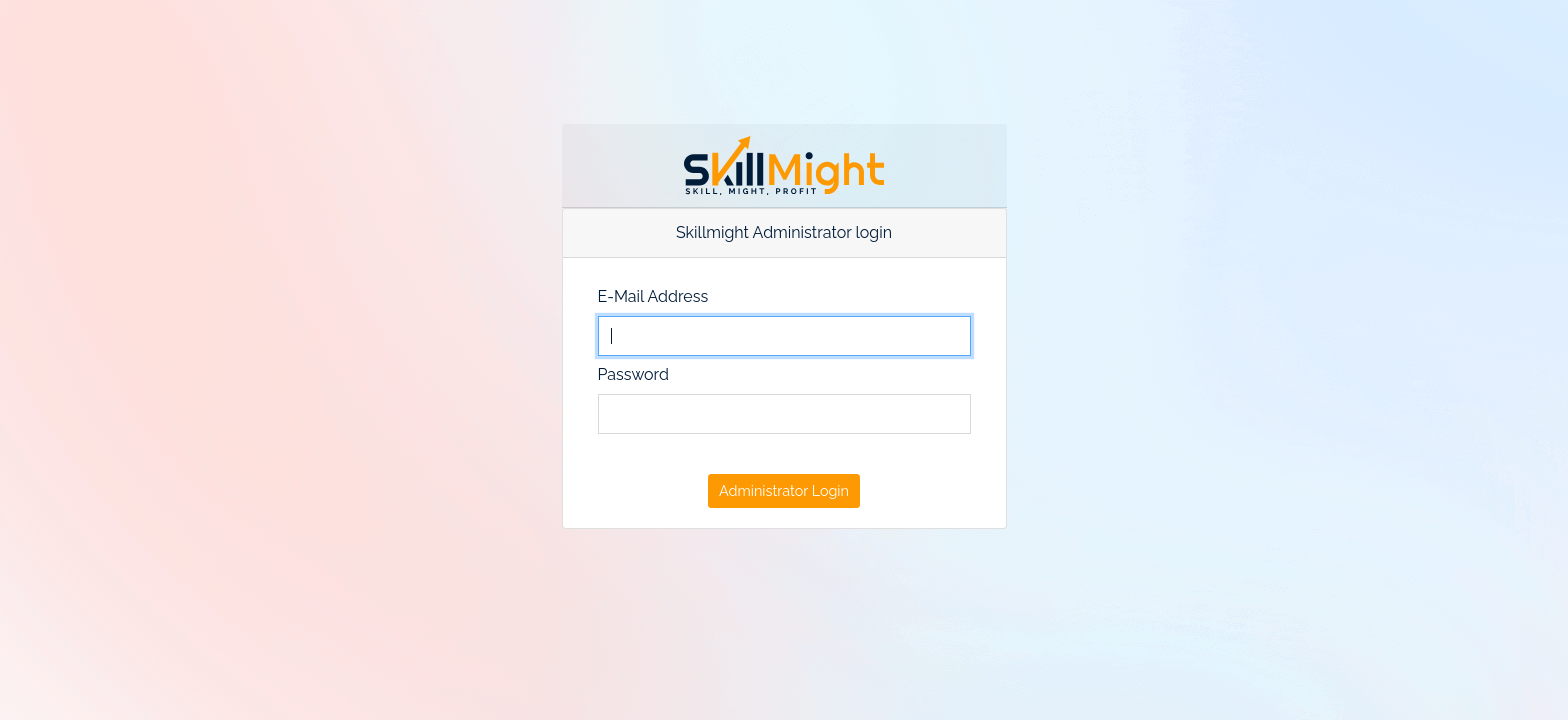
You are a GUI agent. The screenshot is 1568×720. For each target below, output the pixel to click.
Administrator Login (784, 490)
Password (633, 374)
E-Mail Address (653, 296)
